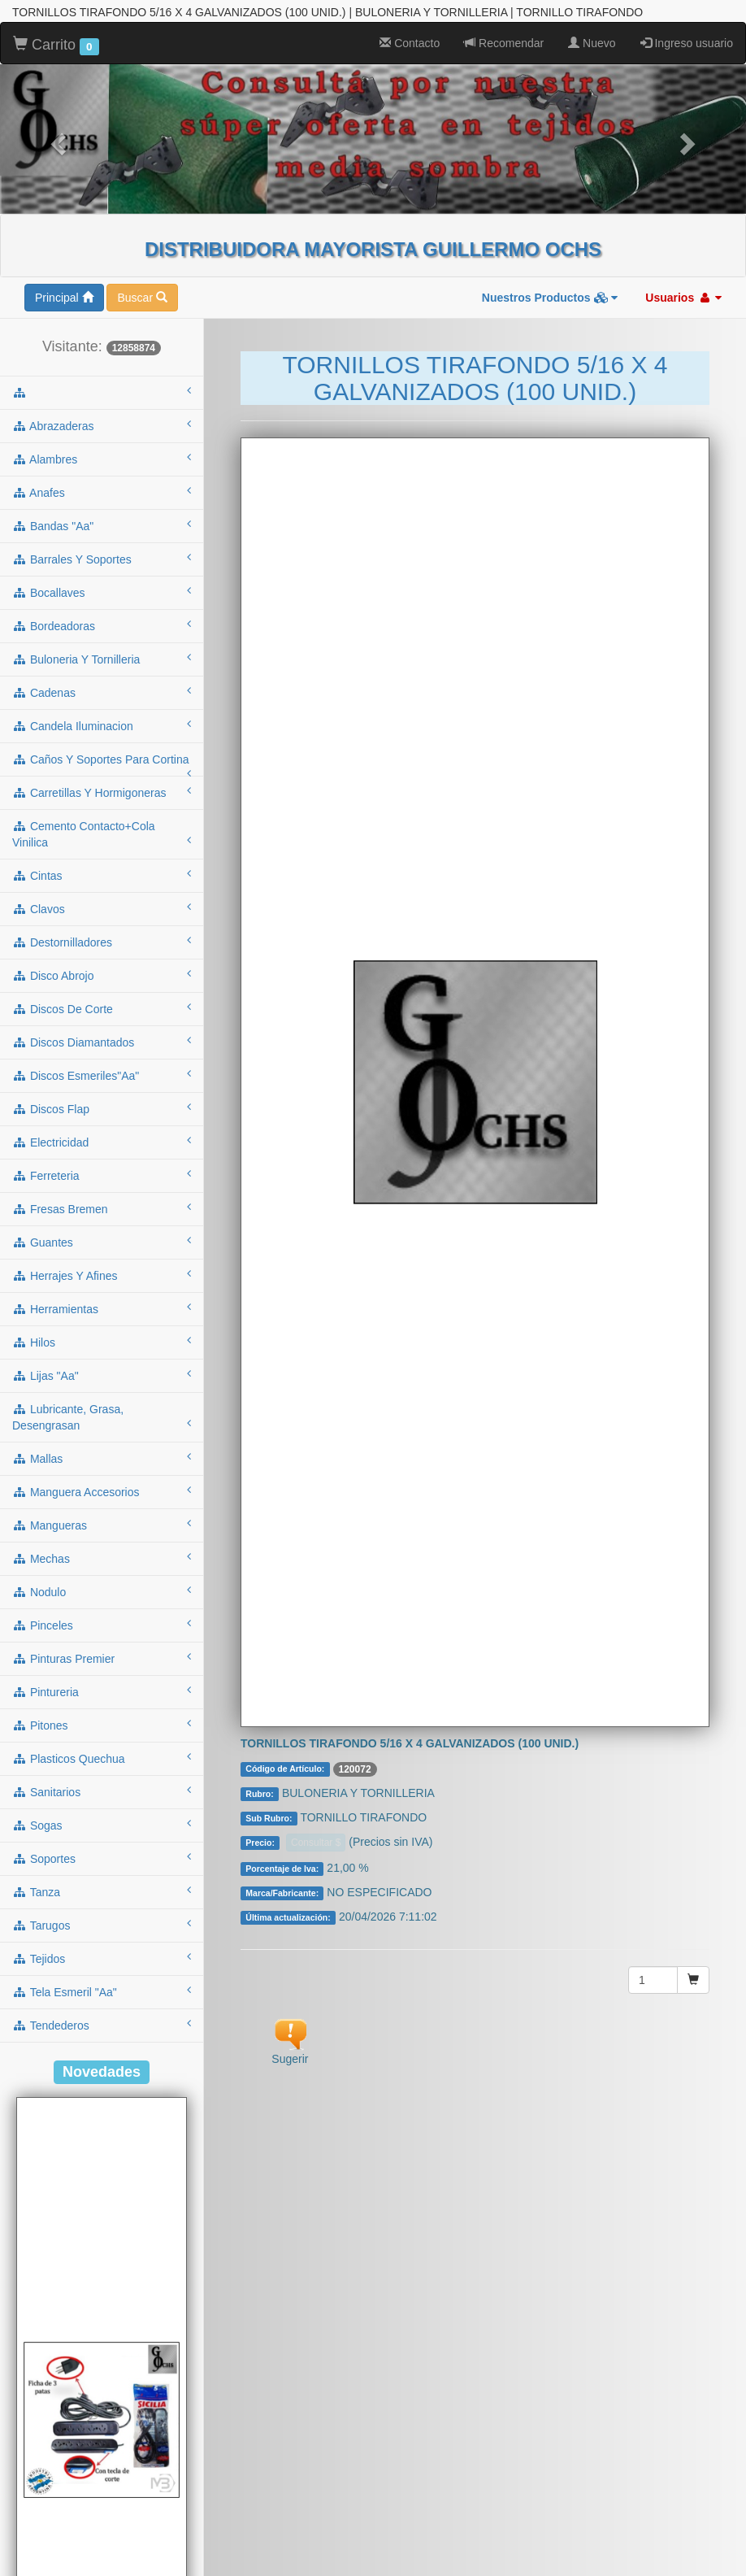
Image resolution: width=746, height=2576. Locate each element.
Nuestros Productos (550, 240)
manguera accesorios (101, 1434)
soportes (101, 1801)
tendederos (101, 1967)
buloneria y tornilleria (101, 601)
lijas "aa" (101, 1318)
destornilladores (101, 884)
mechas (101, 1501)
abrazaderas (101, 368)
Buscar (142, 240)
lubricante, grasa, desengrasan (101, 1360)
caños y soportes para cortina (101, 707)
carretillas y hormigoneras (101, 735)
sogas (101, 1767)
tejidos (101, 1901)
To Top (717, 2547)
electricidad (101, 1084)
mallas (101, 1401)
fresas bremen (101, 1151)
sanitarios (101, 1734)
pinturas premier (101, 1601)
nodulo (101, 1534)
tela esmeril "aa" (101, 1934)
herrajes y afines (101, 1218)
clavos (101, 851)
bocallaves (101, 535)
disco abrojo (101, 918)
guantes (101, 1184)
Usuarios (683, 240)
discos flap (101, 1051)
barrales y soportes (101, 501)
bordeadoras (101, 568)
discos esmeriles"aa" (101, 1018)
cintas (101, 818)
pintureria (101, 1634)
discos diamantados (101, 984)
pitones (101, 1667)
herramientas (101, 1251)
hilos (101, 1284)
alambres (101, 401)
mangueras (101, 1467)
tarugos (101, 1867)
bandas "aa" (101, 468)
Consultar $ (315, 1785)
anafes (101, 435)
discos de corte (101, 951)
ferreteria (101, 1118)
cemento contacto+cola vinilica (101, 777)
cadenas (101, 635)
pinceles (101, 1567)
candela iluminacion (101, 668)
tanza (101, 1834)
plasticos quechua (101, 1701)
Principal (64, 240)
